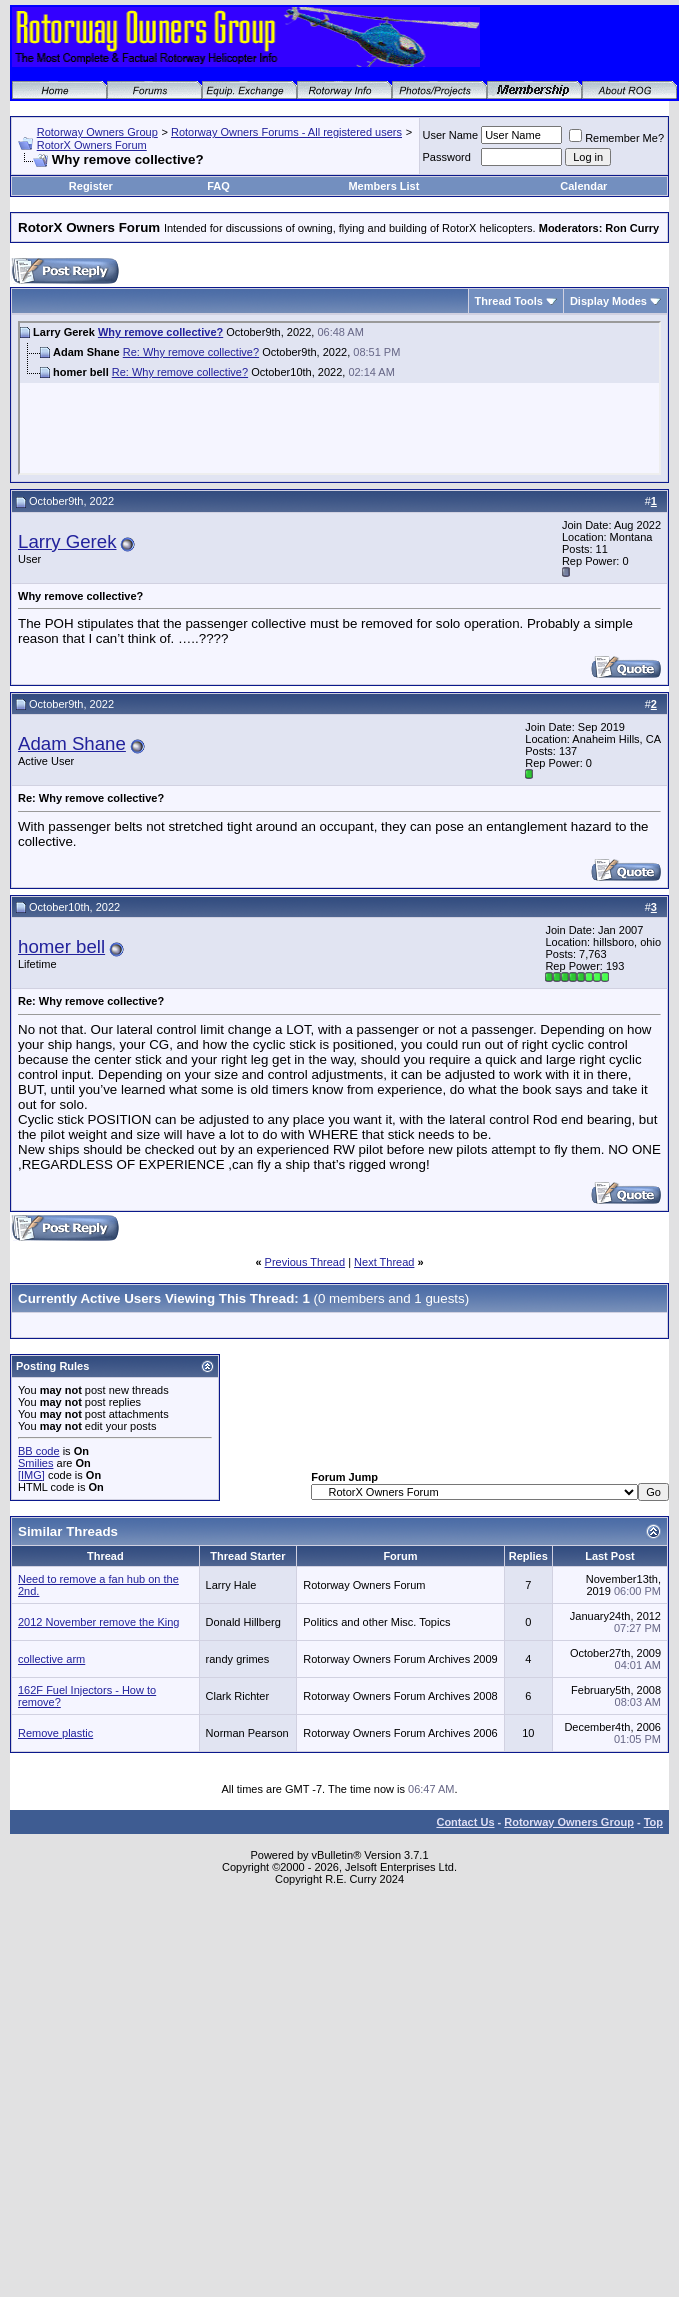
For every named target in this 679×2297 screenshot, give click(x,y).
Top (653, 1822)
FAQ (218, 186)
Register (91, 186)
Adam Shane (72, 743)
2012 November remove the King (98, 1622)
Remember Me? (616, 138)
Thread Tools (509, 301)
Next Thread (384, 1262)
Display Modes (608, 301)
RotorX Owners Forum (92, 145)
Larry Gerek (67, 541)
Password (447, 157)
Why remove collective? (160, 332)
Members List (383, 186)
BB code (39, 1451)
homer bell (61, 946)
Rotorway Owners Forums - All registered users (286, 132)
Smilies (35, 1463)
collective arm (51, 1659)
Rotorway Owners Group (97, 132)
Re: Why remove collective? (191, 352)
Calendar (583, 186)
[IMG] (31, 1475)
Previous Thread (305, 1262)
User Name (451, 135)
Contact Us (465, 1822)
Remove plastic (55, 1733)
